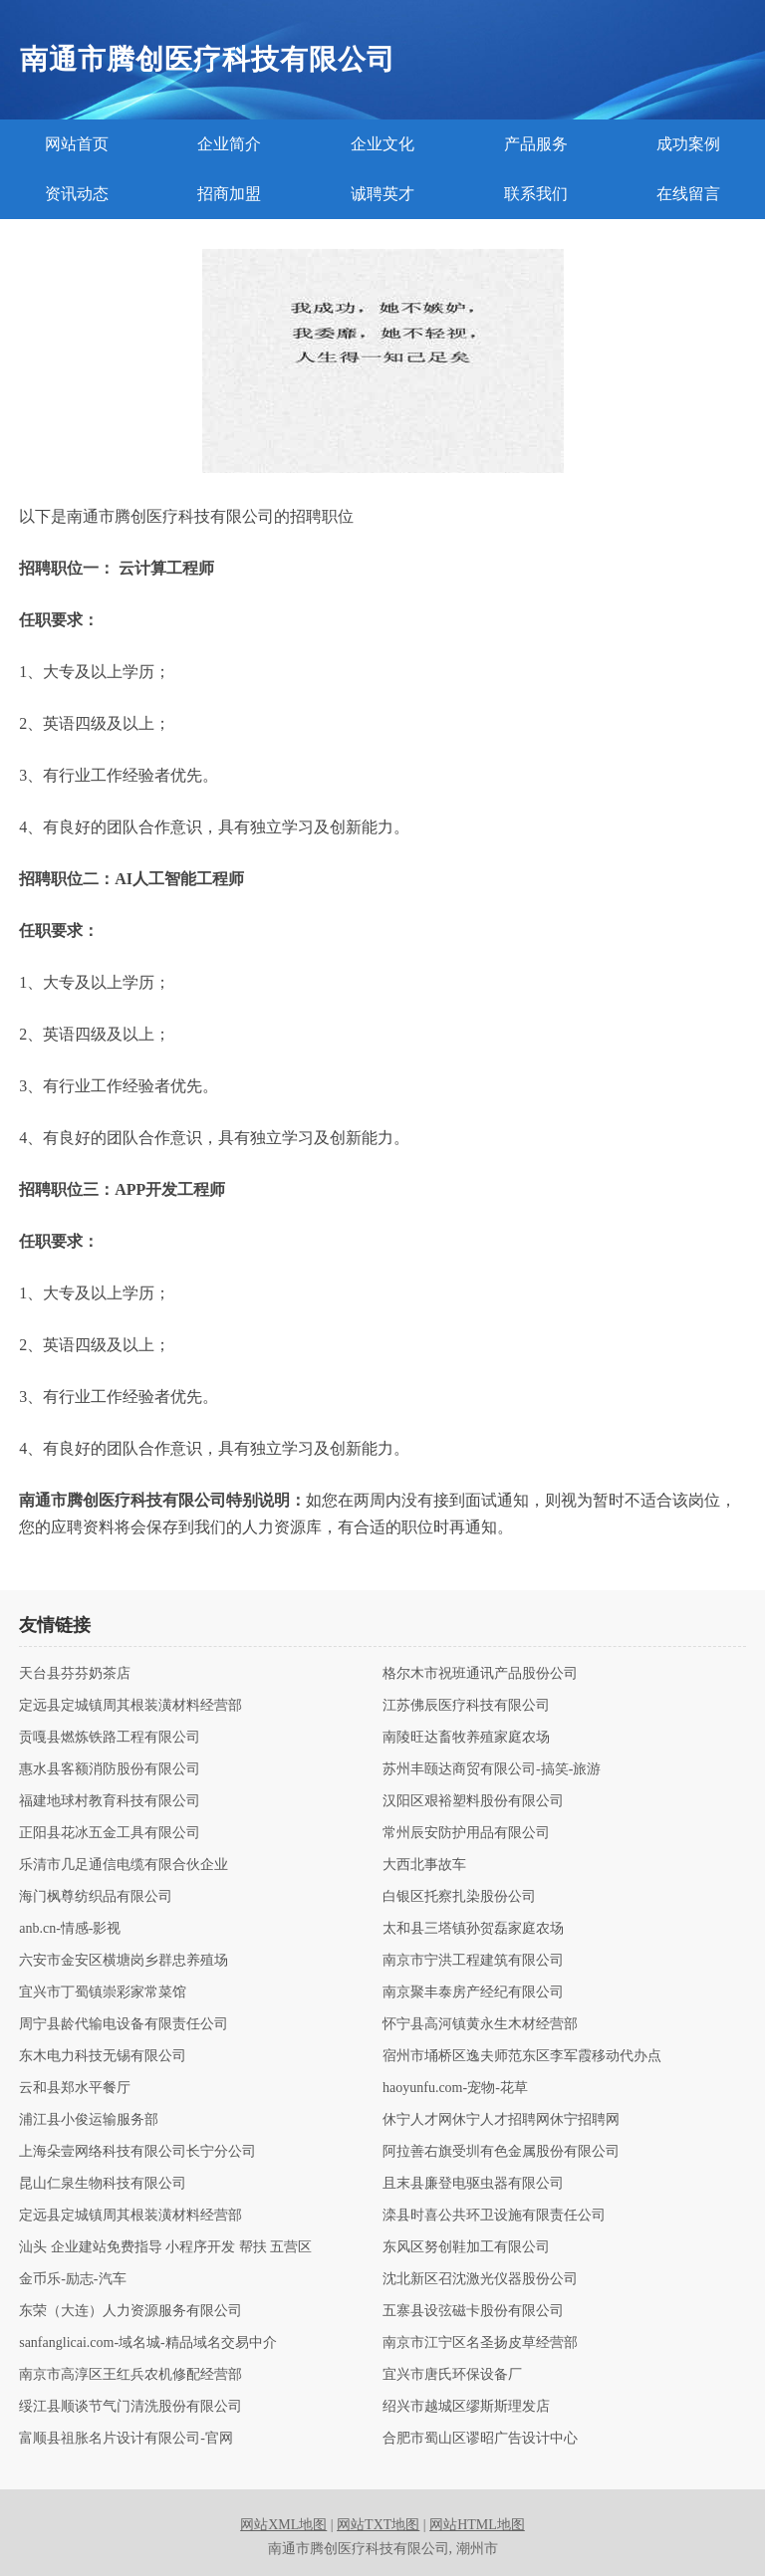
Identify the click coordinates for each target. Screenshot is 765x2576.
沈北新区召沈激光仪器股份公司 (480, 2279)
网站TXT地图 (378, 2524)
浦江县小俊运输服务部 (88, 2120)
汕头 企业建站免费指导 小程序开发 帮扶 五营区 (165, 2247)
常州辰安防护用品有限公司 (466, 1833)
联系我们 (536, 193)
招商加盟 (229, 193)
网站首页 (77, 143)
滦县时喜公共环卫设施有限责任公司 (494, 2216)
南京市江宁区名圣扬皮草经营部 (480, 2343)
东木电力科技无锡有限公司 (102, 2056)
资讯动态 (77, 193)
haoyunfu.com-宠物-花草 (455, 2088)
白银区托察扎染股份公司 (459, 1897)
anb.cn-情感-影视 (70, 1929)
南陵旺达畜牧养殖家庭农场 (466, 1738)
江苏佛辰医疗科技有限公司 (466, 1706)
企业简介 (229, 143)
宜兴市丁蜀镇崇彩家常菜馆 (102, 1992)
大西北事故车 (424, 1865)
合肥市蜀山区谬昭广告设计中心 (480, 2439)
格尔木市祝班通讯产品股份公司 (480, 1674)
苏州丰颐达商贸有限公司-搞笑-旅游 (491, 1769)
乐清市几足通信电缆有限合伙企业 (123, 1865)
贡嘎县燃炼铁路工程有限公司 (109, 1738)
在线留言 (688, 193)
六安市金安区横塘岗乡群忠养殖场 (123, 1961)
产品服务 (536, 143)
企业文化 (382, 143)
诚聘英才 (382, 193)
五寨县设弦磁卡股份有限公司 (473, 2311)
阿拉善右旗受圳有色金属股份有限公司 (501, 2152)
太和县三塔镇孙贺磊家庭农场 (473, 1929)
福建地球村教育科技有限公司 (109, 1801)
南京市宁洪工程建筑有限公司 (473, 1961)
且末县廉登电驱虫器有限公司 (473, 2184)
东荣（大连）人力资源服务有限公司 (130, 2311)
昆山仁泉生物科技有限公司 (102, 2184)
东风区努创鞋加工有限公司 (466, 2247)
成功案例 (688, 143)
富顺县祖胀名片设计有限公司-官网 (126, 2439)
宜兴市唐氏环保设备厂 (452, 2375)
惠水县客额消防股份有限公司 (109, 1769)
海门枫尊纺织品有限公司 (95, 1897)
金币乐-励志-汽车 (72, 2279)
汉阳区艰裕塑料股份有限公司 (473, 1801)
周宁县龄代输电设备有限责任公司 (123, 2024)
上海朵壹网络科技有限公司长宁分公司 (137, 2152)
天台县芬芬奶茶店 (74, 1674)
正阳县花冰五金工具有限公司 (109, 1833)
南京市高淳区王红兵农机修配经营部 (130, 2375)
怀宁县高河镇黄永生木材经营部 (480, 2024)
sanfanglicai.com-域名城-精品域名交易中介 (148, 2343)
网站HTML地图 (477, 2524)
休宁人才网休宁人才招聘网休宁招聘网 (501, 2120)
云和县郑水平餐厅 (74, 2088)
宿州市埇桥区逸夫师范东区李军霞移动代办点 (521, 2056)
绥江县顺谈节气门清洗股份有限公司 (130, 2407)
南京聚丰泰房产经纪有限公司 (473, 1992)
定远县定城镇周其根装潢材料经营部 (130, 1706)
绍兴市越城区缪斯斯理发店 (466, 2407)
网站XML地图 (283, 2524)
